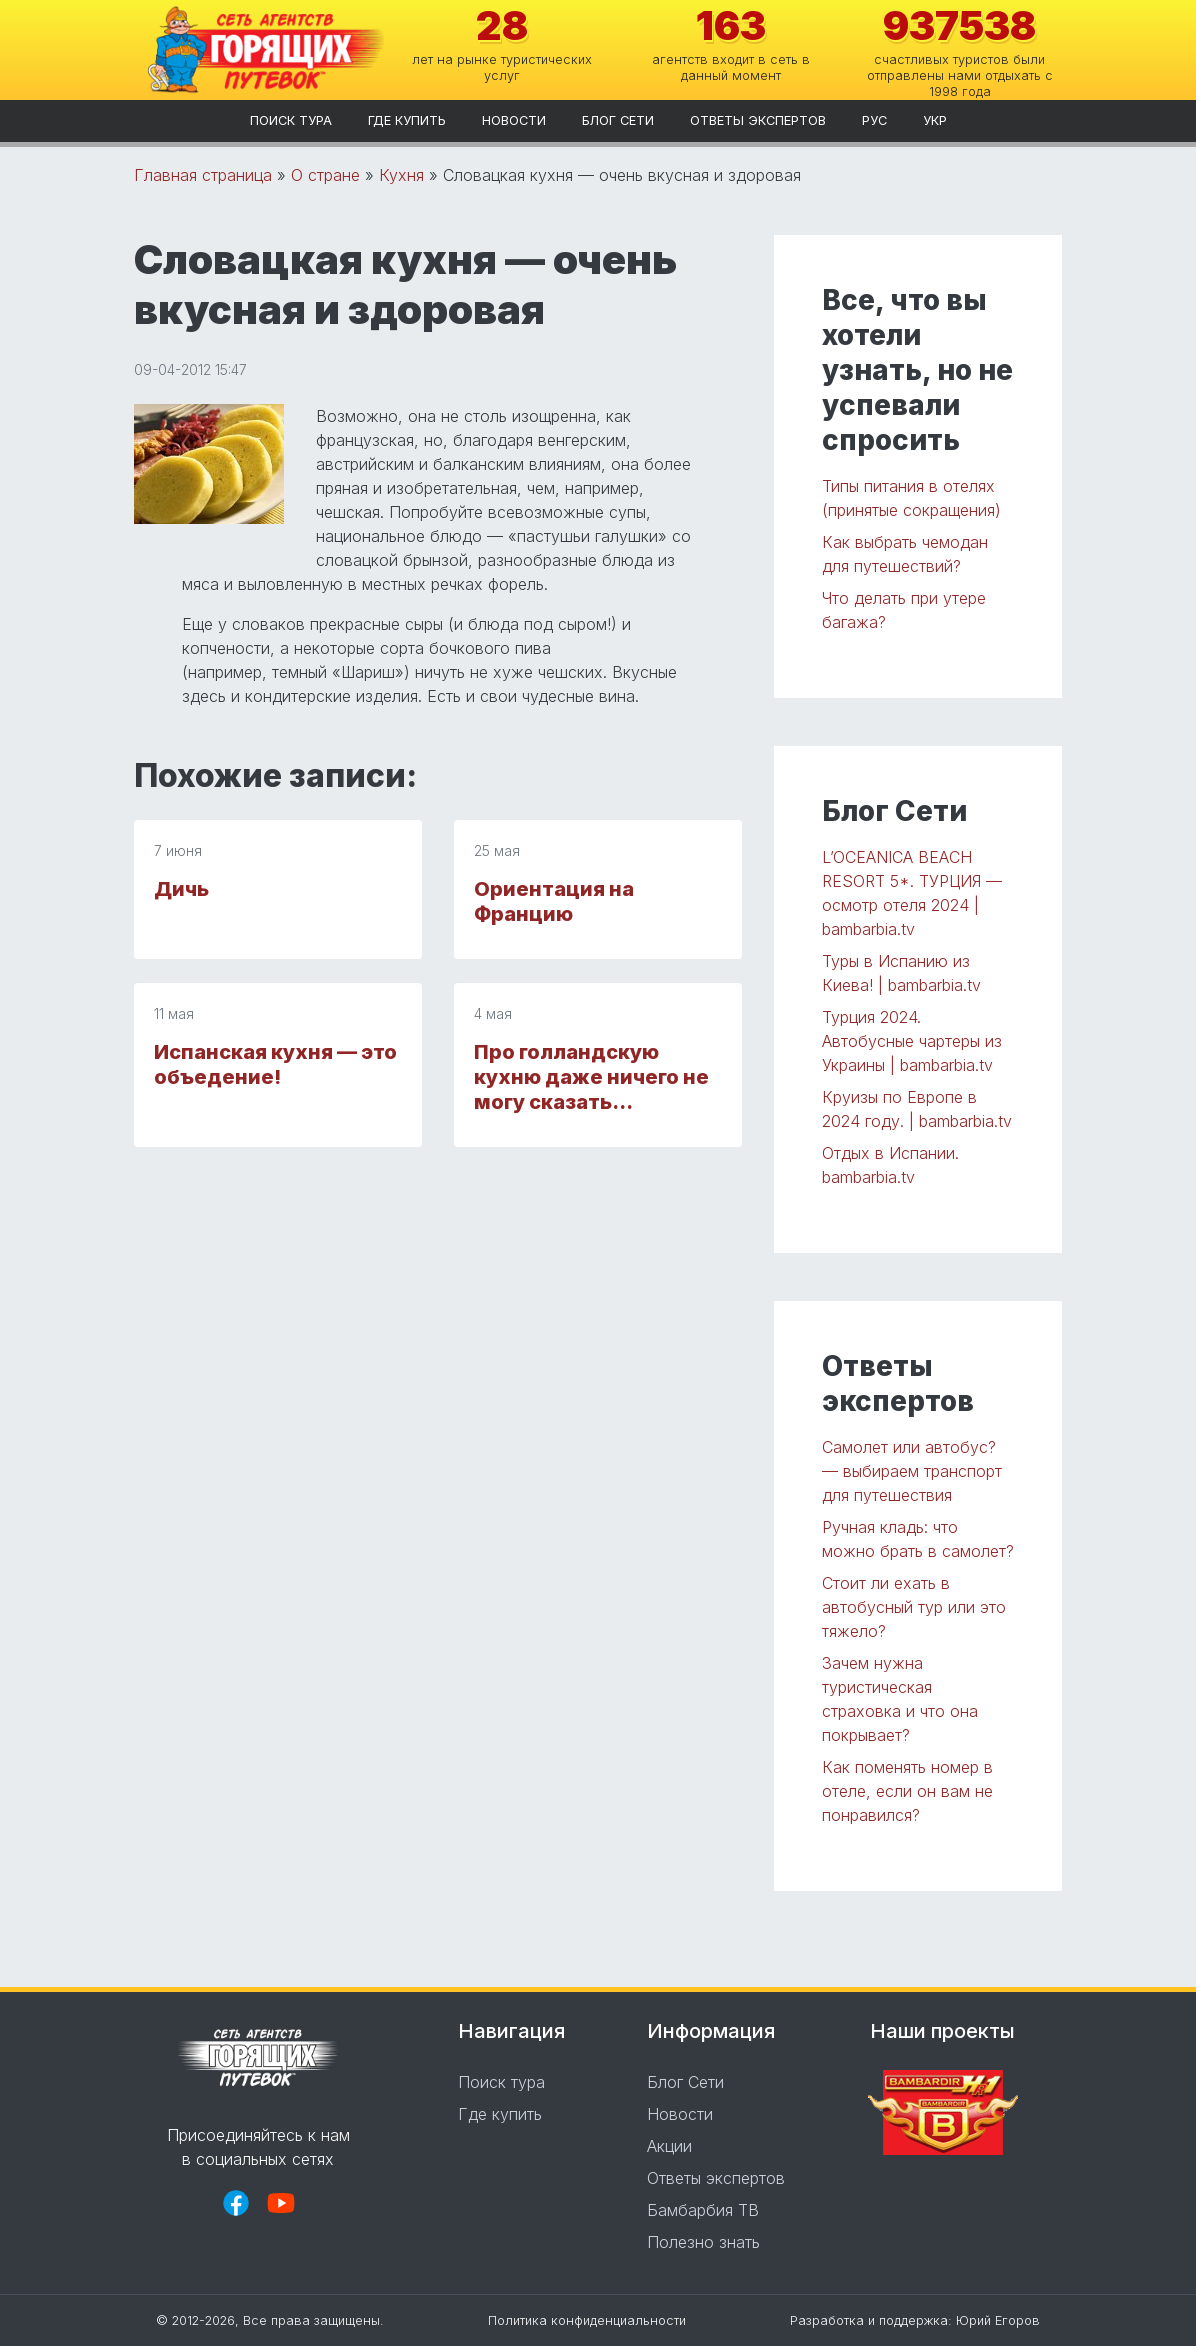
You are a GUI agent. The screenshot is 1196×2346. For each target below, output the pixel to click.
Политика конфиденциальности (587, 2320)
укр (935, 120)
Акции (669, 2146)
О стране (325, 175)
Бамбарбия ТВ (703, 2210)
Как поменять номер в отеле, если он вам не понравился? (907, 1791)
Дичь (181, 889)
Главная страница (203, 175)
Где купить (407, 120)
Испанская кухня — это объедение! (275, 1064)
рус (874, 120)
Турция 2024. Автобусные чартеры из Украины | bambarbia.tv (912, 1041)
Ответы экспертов (758, 120)
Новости (514, 120)
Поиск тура (291, 120)
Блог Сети (618, 120)
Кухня (401, 175)
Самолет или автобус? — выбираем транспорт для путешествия (912, 1471)
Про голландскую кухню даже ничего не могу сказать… (591, 1077)
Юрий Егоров (998, 2320)
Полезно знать (703, 2242)
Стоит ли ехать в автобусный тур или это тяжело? (914, 1607)
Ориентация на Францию (554, 901)
